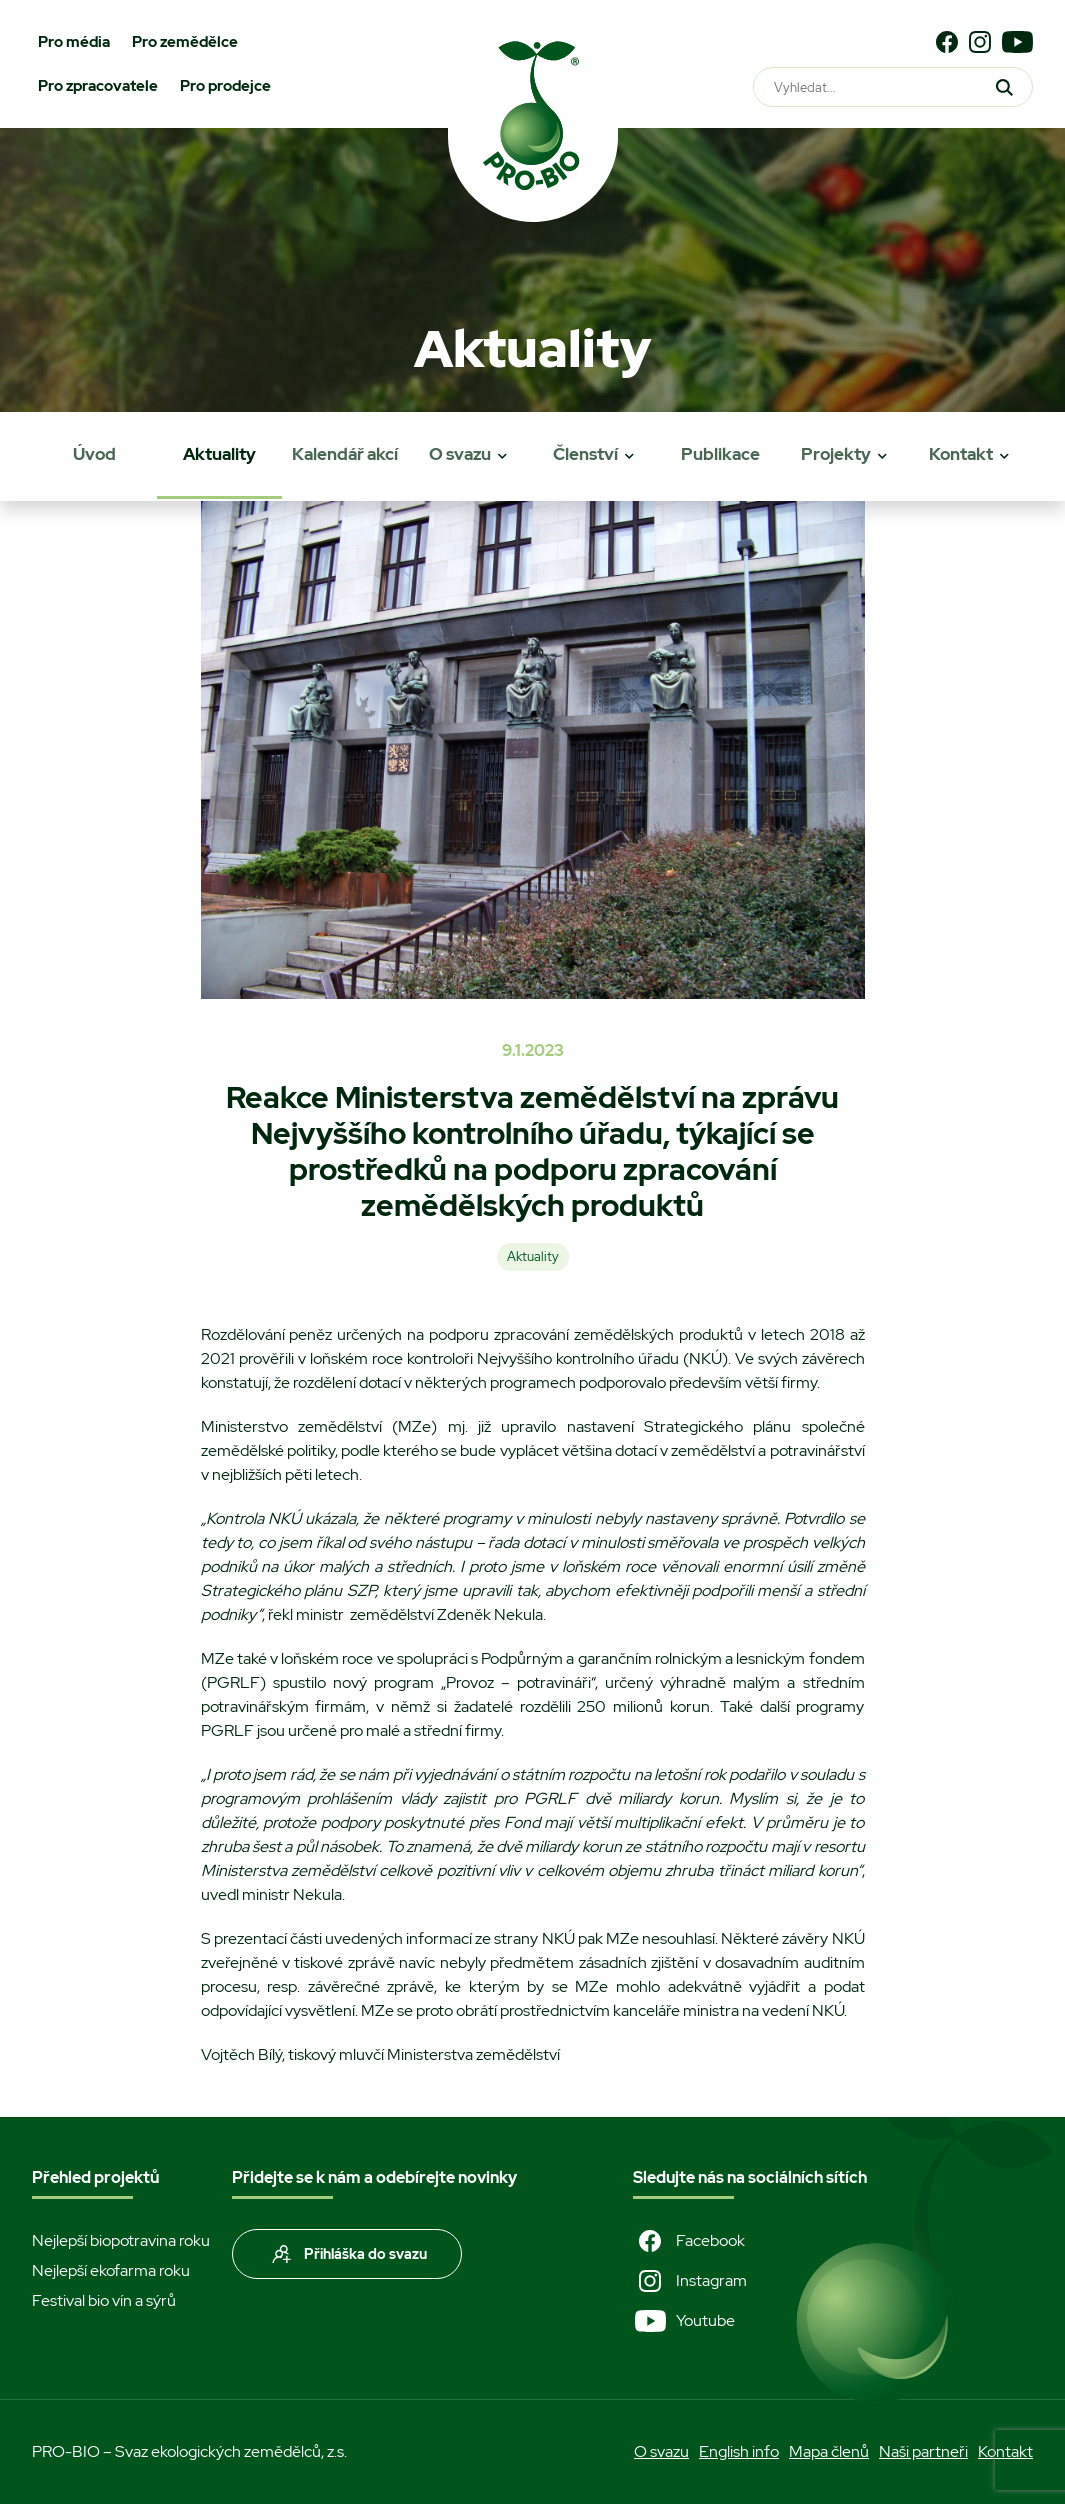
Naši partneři (923, 2451)
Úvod (94, 454)
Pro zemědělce (185, 42)
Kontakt (961, 454)
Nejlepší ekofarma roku (111, 2270)
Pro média (74, 42)
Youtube (684, 2321)
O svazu (460, 454)
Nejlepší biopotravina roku (121, 2240)
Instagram (690, 2281)
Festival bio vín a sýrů (104, 2300)
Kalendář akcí (345, 454)
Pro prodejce (225, 86)
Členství (585, 454)
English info (739, 2451)
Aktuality (219, 454)
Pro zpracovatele (98, 86)
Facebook (689, 2241)
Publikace (720, 454)
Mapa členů (829, 2451)
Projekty (836, 454)
